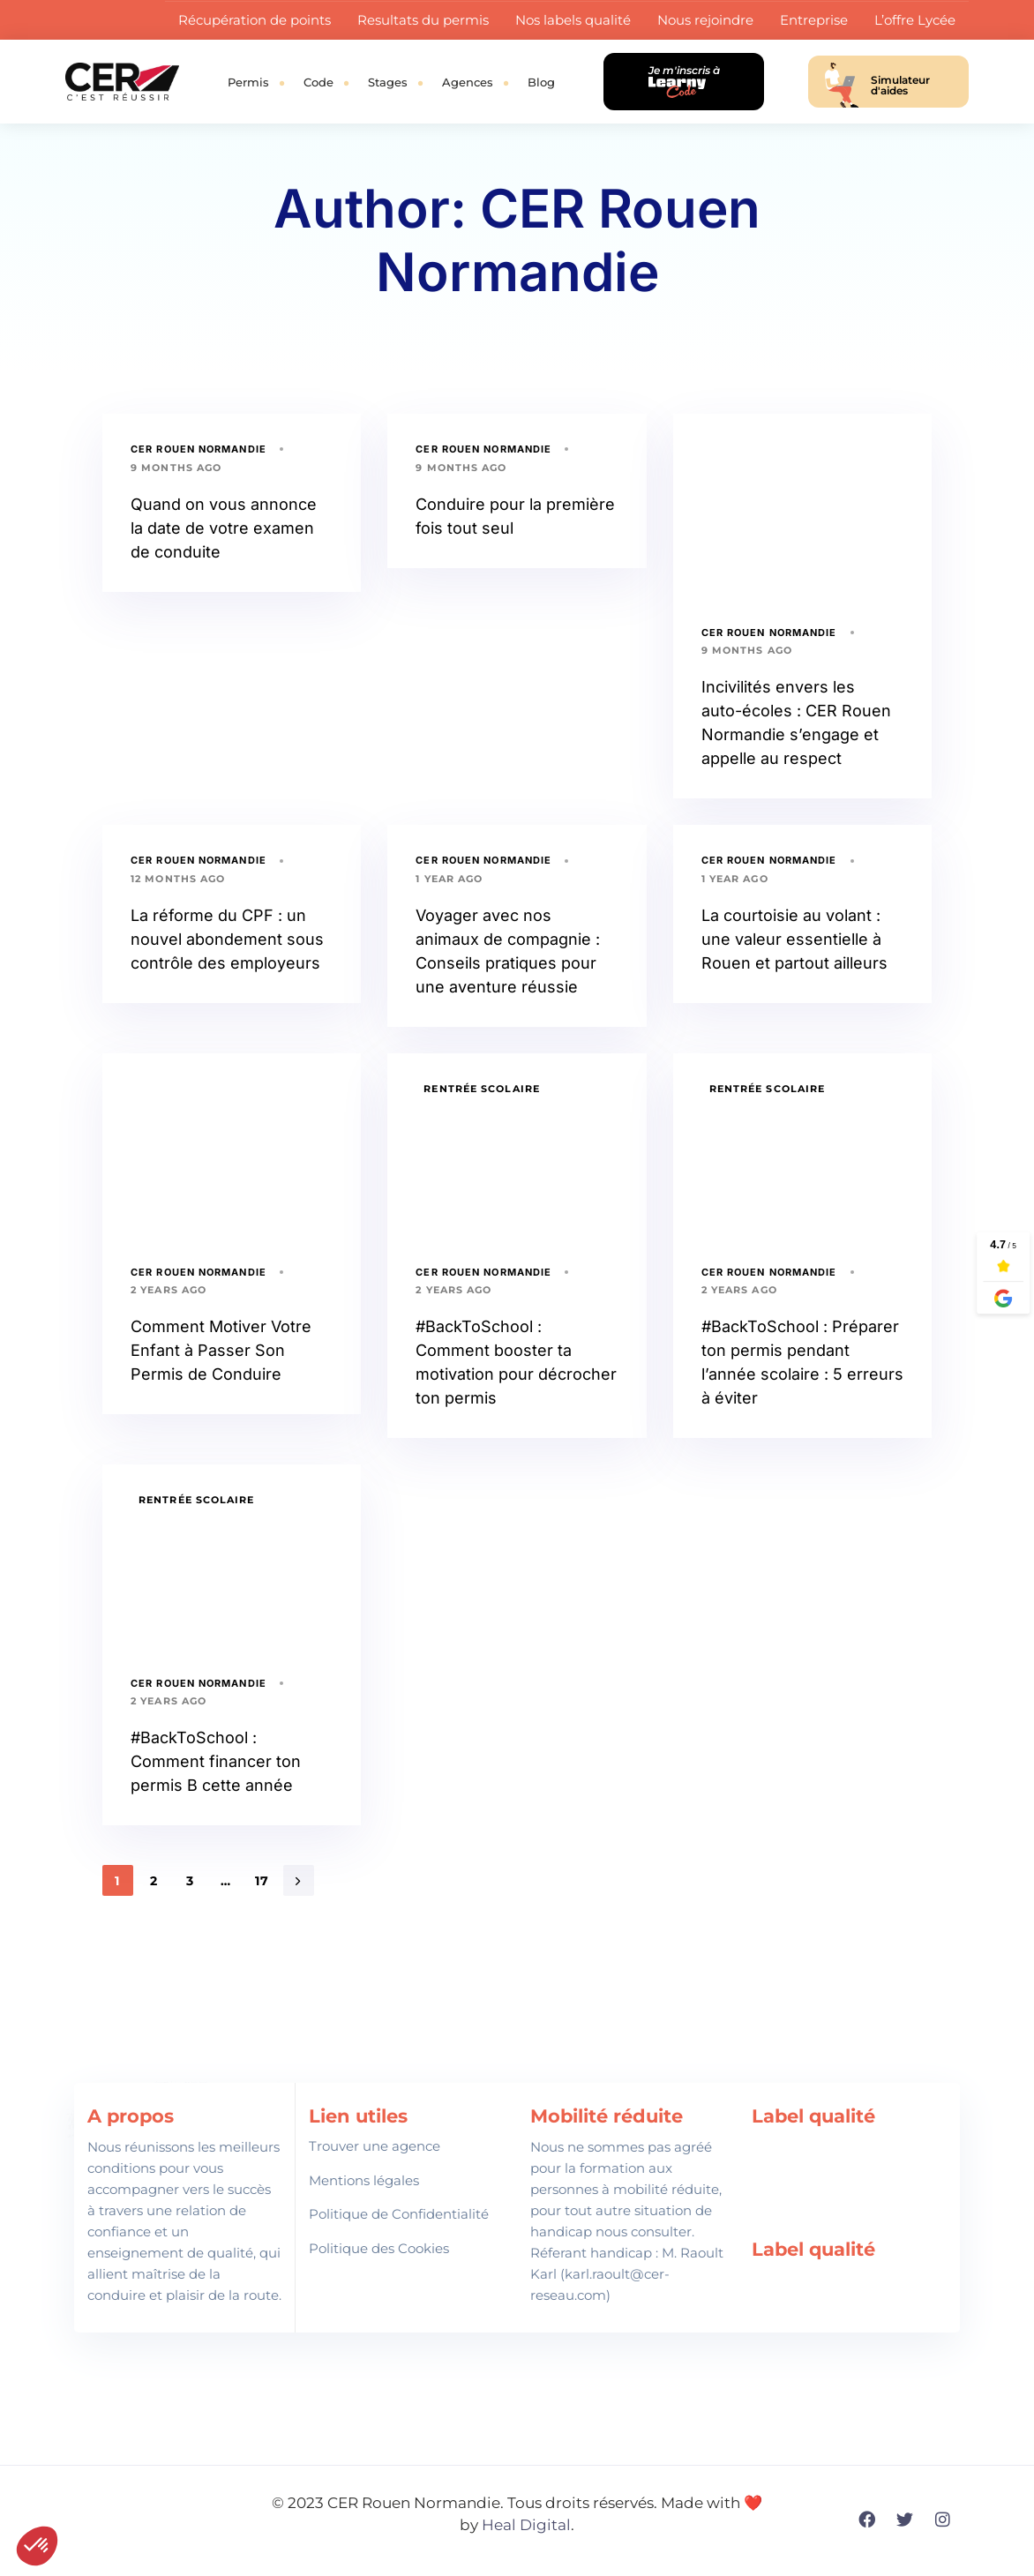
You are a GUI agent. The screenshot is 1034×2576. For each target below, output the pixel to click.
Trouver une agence (374, 2146)
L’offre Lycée (914, 19)
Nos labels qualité (573, 19)
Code (326, 78)
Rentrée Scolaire (481, 1088)
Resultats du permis (423, 19)
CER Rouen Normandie (198, 449)
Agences (476, 78)
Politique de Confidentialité (399, 2213)
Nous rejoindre (705, 19)
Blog (541, 82)
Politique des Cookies (379, 2248)
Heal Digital (526, 2525)
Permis (257, 78)
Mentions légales (364, 2180)
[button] (37, 2546)
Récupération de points (254, 19)
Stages (396, 78)
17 (262, 1881)
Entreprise (814, 19)
